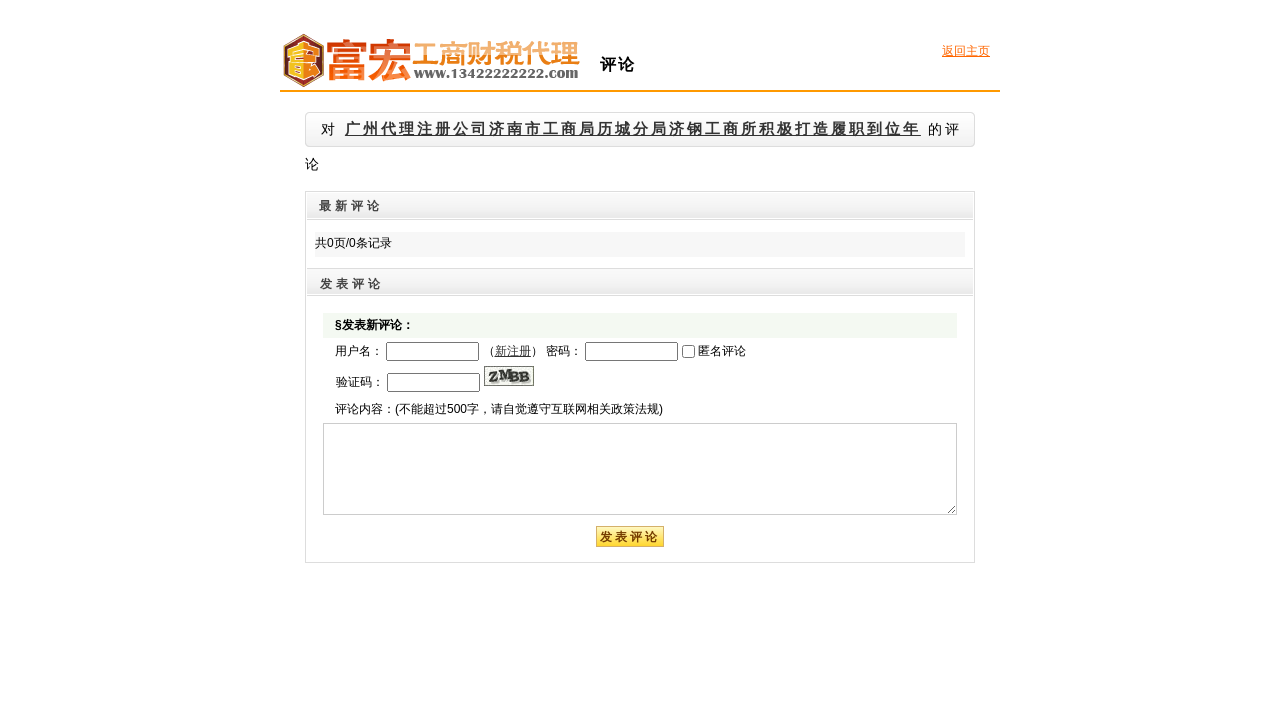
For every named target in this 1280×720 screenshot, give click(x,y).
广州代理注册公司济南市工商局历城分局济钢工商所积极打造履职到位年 (633, 129)
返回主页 (966, 51)
